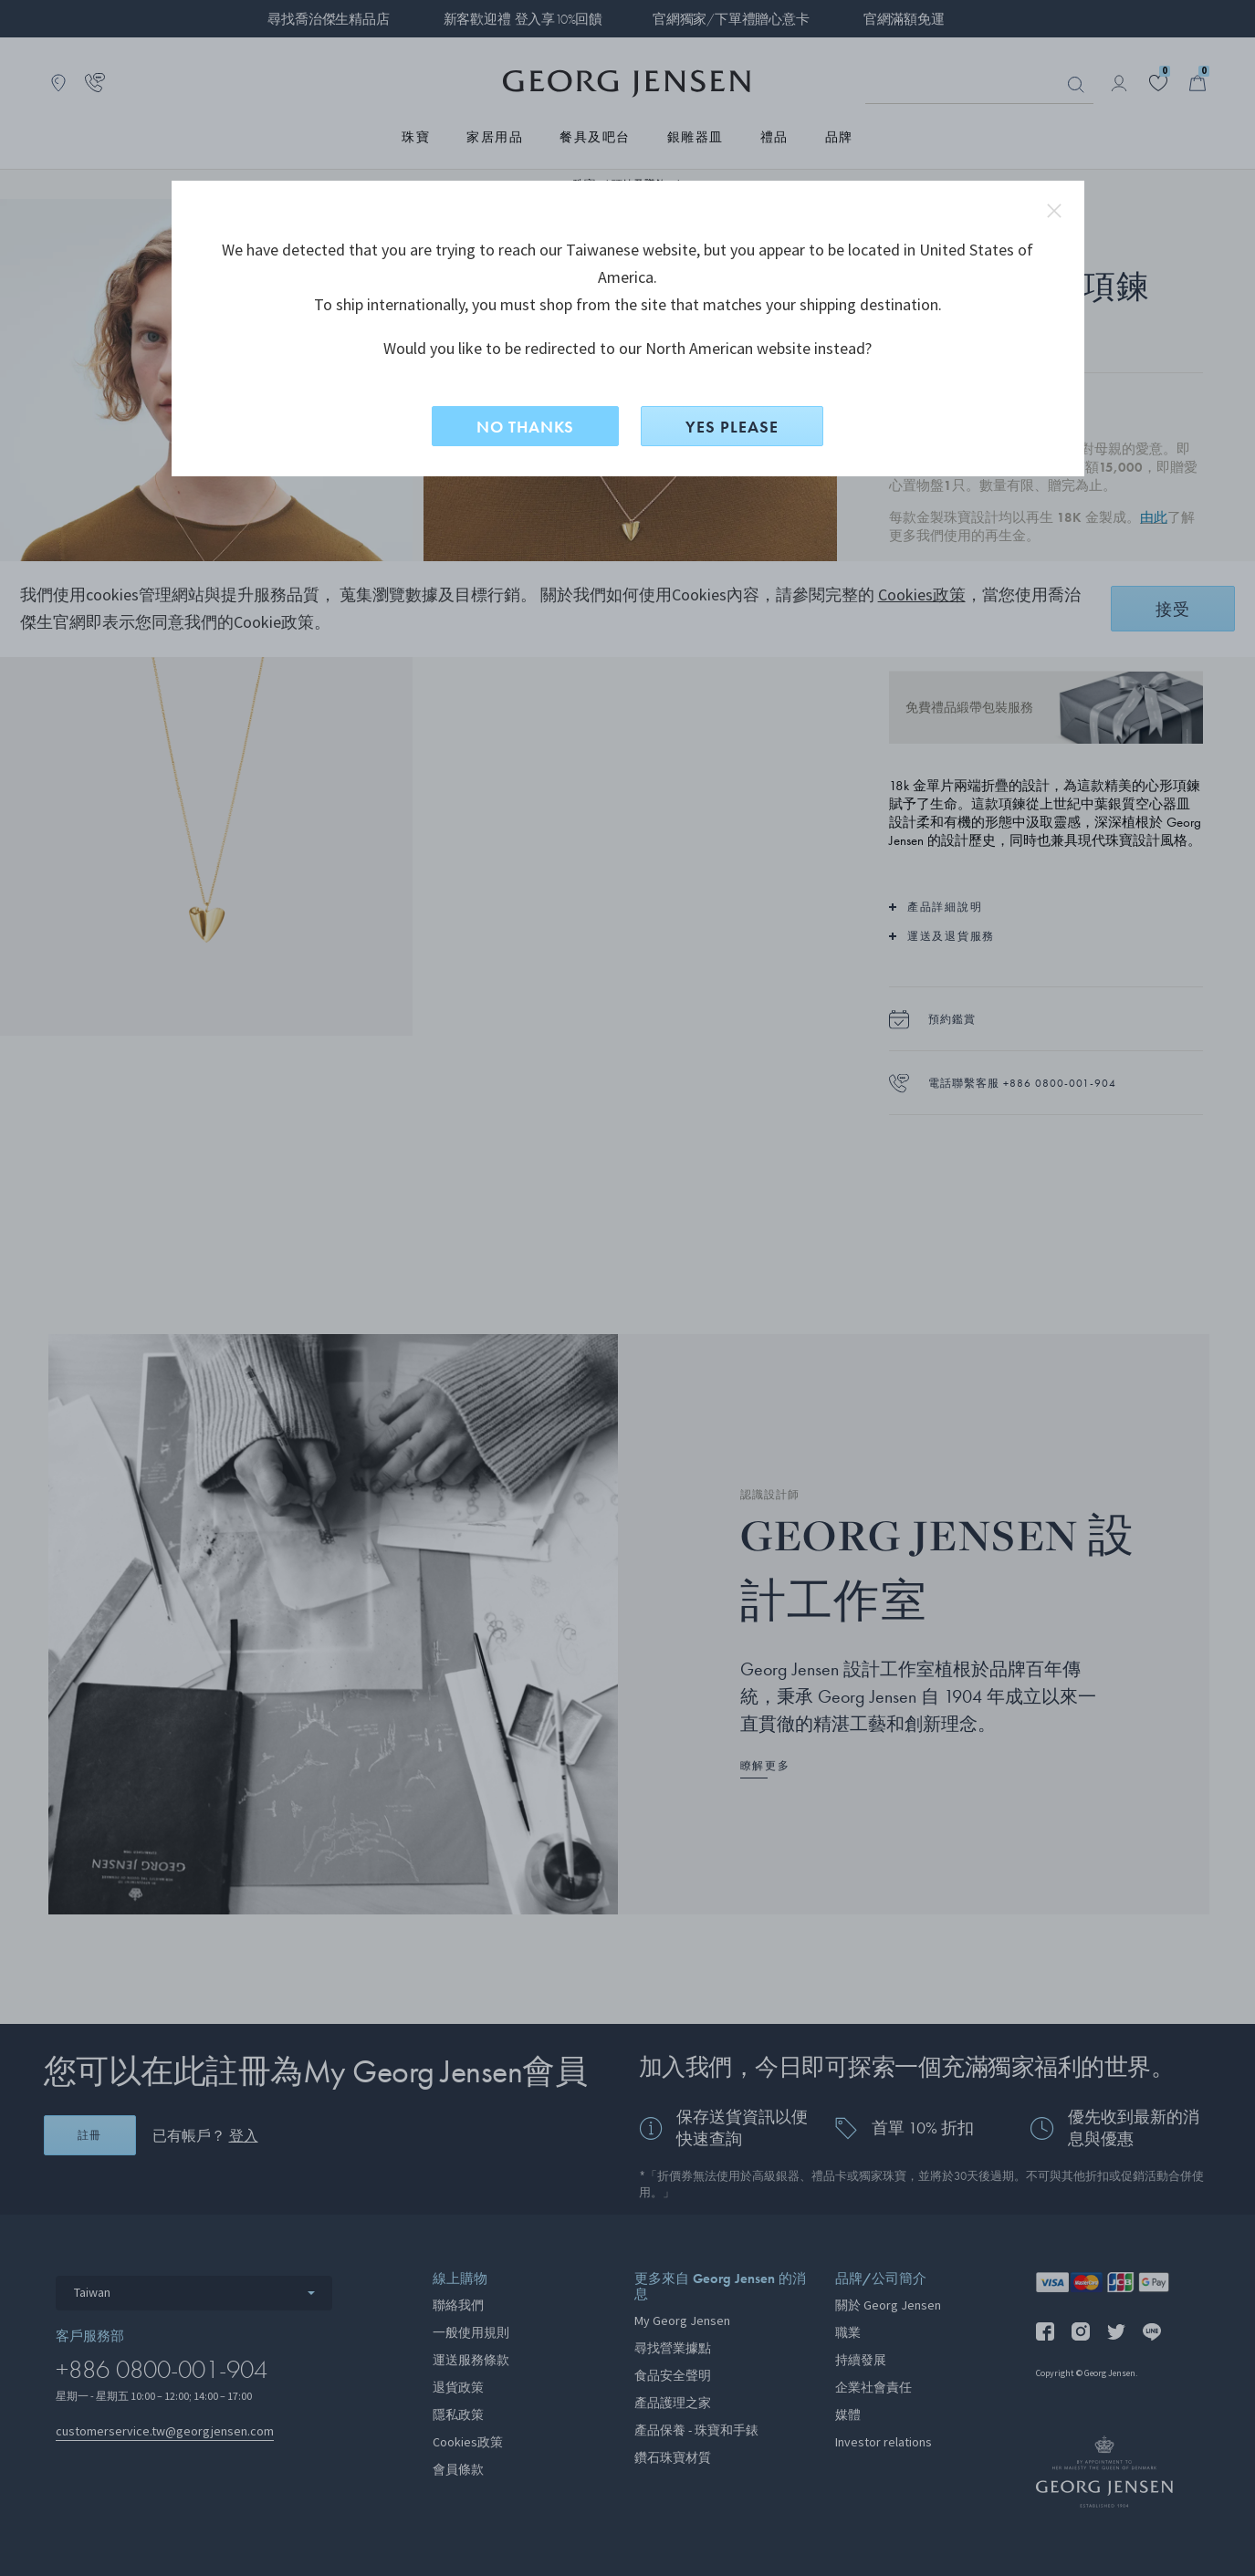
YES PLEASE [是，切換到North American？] (732, 426)
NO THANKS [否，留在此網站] (525, 426)
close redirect (1054, 211)
